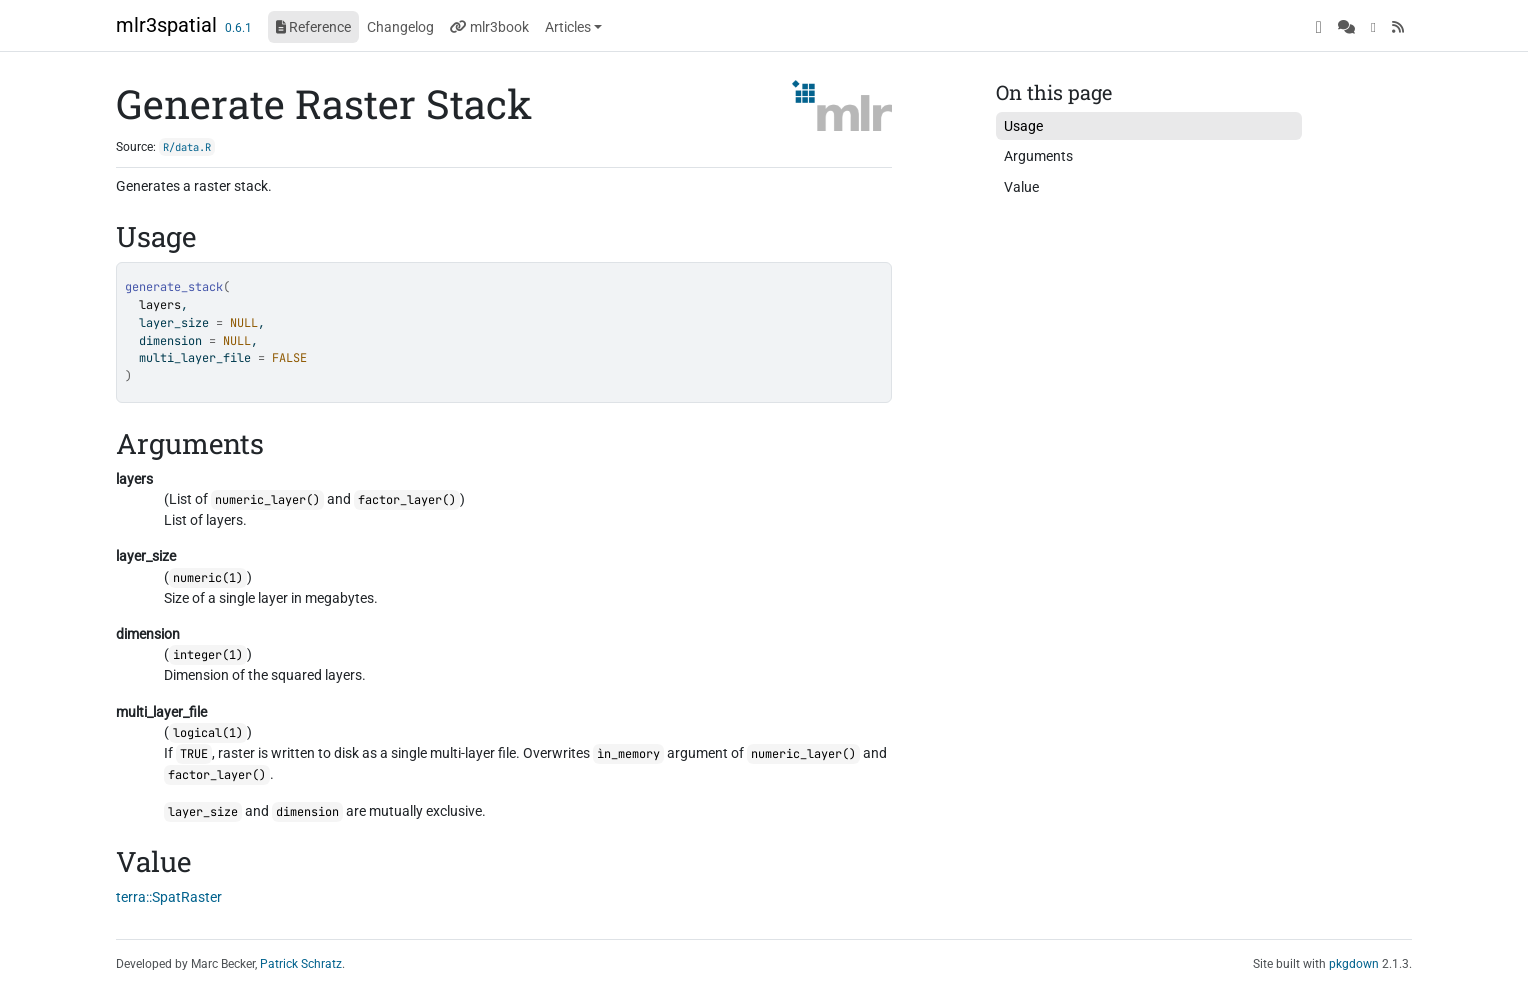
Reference (313, 27)
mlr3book (489, 27)
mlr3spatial (166, 25)
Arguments (1038, 156)
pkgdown (1354, 964)
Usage (1023, 126)
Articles (568, 27)
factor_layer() (407, 500)
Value (1021, 187)
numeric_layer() (267, 500)
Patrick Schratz (301, 964)
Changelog (400, 27)
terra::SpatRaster (169, 897)
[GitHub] (1319, 27)
